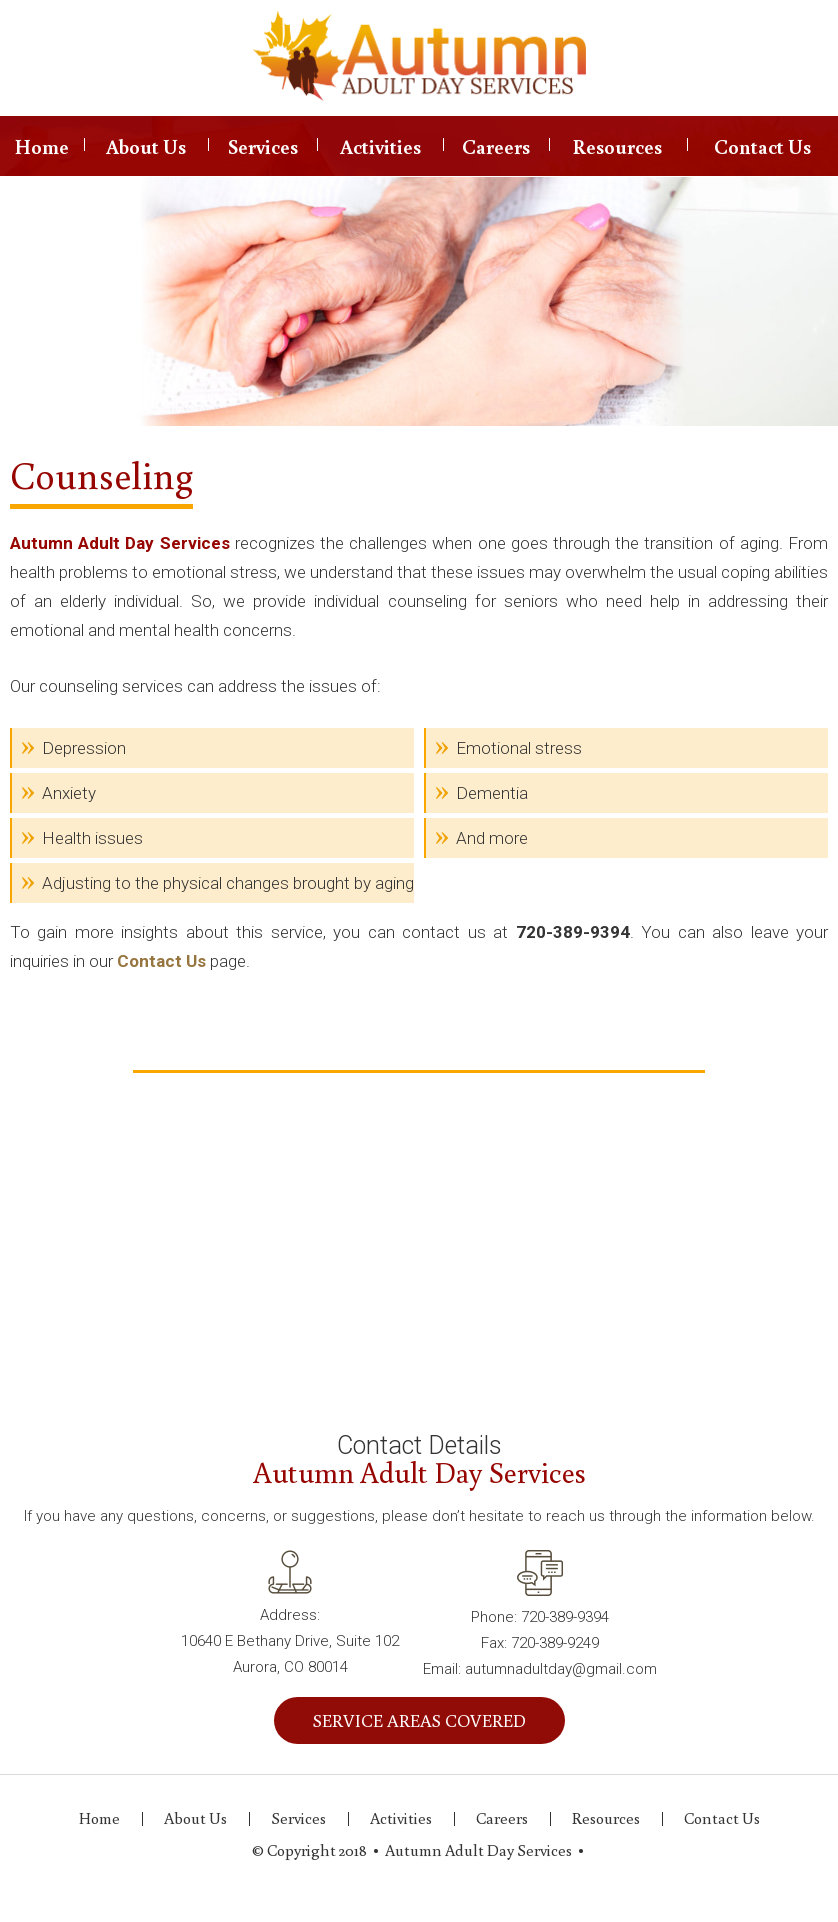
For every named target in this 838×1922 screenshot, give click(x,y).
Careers (496, 146)
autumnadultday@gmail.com (561, 1669)
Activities (380, 146)
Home (42, 146)
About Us (146, 146)
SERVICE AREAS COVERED (419, 1720)
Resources (617, 146)
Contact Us (762, 146)
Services (263, 146)
